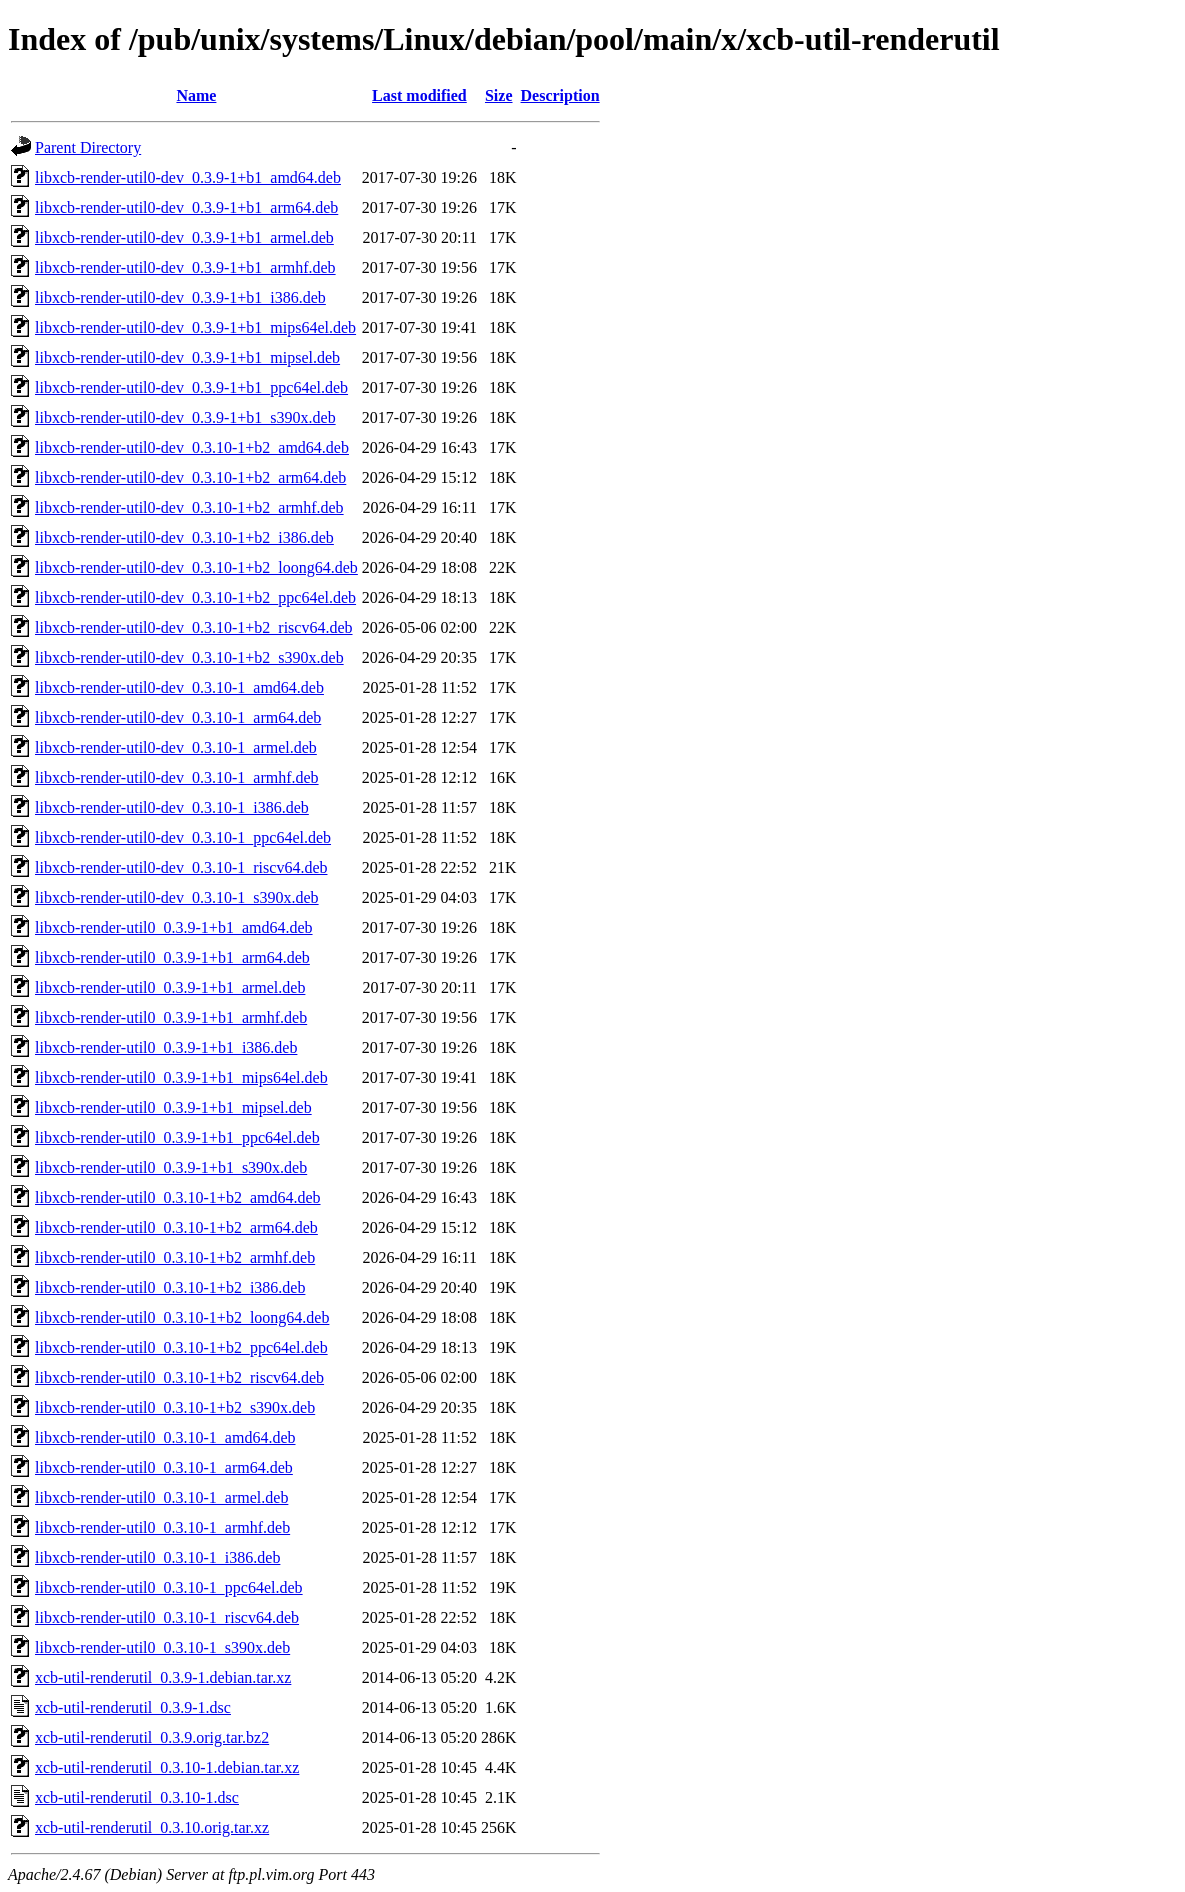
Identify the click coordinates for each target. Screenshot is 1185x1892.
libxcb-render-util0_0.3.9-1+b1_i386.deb (166, 1047)
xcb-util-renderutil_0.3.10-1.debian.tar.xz (167, 1767)
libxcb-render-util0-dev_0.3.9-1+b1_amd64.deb (188, 177)
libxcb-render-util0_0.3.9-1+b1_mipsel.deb (173, 1107)
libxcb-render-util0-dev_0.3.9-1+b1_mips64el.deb (195, 327)
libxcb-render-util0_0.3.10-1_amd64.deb (165, 1437)
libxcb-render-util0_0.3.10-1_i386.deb (157, 1557)
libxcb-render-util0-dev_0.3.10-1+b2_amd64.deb (192, 447)
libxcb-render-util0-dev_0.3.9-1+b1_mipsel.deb (187, 357)
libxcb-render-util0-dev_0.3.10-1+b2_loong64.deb (196, 567)
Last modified (419, 95)
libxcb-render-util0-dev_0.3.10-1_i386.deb (172, 807)
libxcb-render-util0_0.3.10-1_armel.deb (161, 1497)
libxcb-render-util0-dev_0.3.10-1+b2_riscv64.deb (194, 627)
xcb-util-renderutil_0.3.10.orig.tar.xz (152, 1827)
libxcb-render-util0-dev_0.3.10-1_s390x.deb (177, 897)
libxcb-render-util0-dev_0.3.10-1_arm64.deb (178, 717)
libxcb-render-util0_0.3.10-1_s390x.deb (162, 1647)
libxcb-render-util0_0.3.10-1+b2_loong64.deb (182, 1317)
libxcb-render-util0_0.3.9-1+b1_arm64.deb (172, 957)
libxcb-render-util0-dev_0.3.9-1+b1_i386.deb (180, 297)
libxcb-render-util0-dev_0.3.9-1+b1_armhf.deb (185, 267)
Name (196, 95)
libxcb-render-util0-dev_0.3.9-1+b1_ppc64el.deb (191, 387)
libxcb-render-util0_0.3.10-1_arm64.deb (164, 1467)
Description (560, 95)
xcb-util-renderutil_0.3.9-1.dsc (133, 1707)
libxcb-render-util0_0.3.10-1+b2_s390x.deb (175, 1407)
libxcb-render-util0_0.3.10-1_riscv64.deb (167, 1617)
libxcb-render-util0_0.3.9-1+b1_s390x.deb (171, 1167)
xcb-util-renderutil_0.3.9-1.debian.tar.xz (163, 1677)
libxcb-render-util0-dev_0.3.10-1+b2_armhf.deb (189, 507)
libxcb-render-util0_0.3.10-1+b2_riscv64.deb (179, 1377)
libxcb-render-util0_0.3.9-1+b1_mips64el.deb (181, 1077)
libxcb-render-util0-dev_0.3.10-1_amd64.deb (179, 687)
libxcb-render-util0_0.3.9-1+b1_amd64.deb (174, 927)
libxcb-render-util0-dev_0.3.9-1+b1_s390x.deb (185, 417)
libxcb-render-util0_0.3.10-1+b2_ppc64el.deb (181, 1347)
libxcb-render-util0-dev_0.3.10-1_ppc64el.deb (183, 837)
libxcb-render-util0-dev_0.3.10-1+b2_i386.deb (184, 537)
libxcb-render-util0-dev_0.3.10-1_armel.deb (176, 747)
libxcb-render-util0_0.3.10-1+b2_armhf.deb (175, 1257)
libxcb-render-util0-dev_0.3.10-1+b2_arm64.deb (190, 477)
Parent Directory (88, 147)
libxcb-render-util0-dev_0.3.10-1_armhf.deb (177, 777)
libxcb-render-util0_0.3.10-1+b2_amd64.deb (178, 1197)
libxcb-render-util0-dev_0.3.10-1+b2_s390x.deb (189, 657)
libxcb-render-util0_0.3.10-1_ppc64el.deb (169, 1587)
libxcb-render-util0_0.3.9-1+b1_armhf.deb (171, 1017)
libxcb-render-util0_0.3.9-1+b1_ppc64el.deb (177, 1137)
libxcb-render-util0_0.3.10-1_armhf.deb (162, 1527)
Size (499, 95)
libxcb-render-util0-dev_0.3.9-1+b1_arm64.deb (186, 207)
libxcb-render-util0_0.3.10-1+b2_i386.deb (170, 1287)
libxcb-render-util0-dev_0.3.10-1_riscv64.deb (181, 867)
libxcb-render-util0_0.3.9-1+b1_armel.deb (170, 987)
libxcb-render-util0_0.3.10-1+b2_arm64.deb (176, 1227)
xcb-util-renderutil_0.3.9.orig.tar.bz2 (152, 1737)
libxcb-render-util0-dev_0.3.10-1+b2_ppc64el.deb (195, 597)
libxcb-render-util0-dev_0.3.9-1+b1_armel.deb (184, 237)
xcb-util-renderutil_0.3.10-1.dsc (137, 1797)
